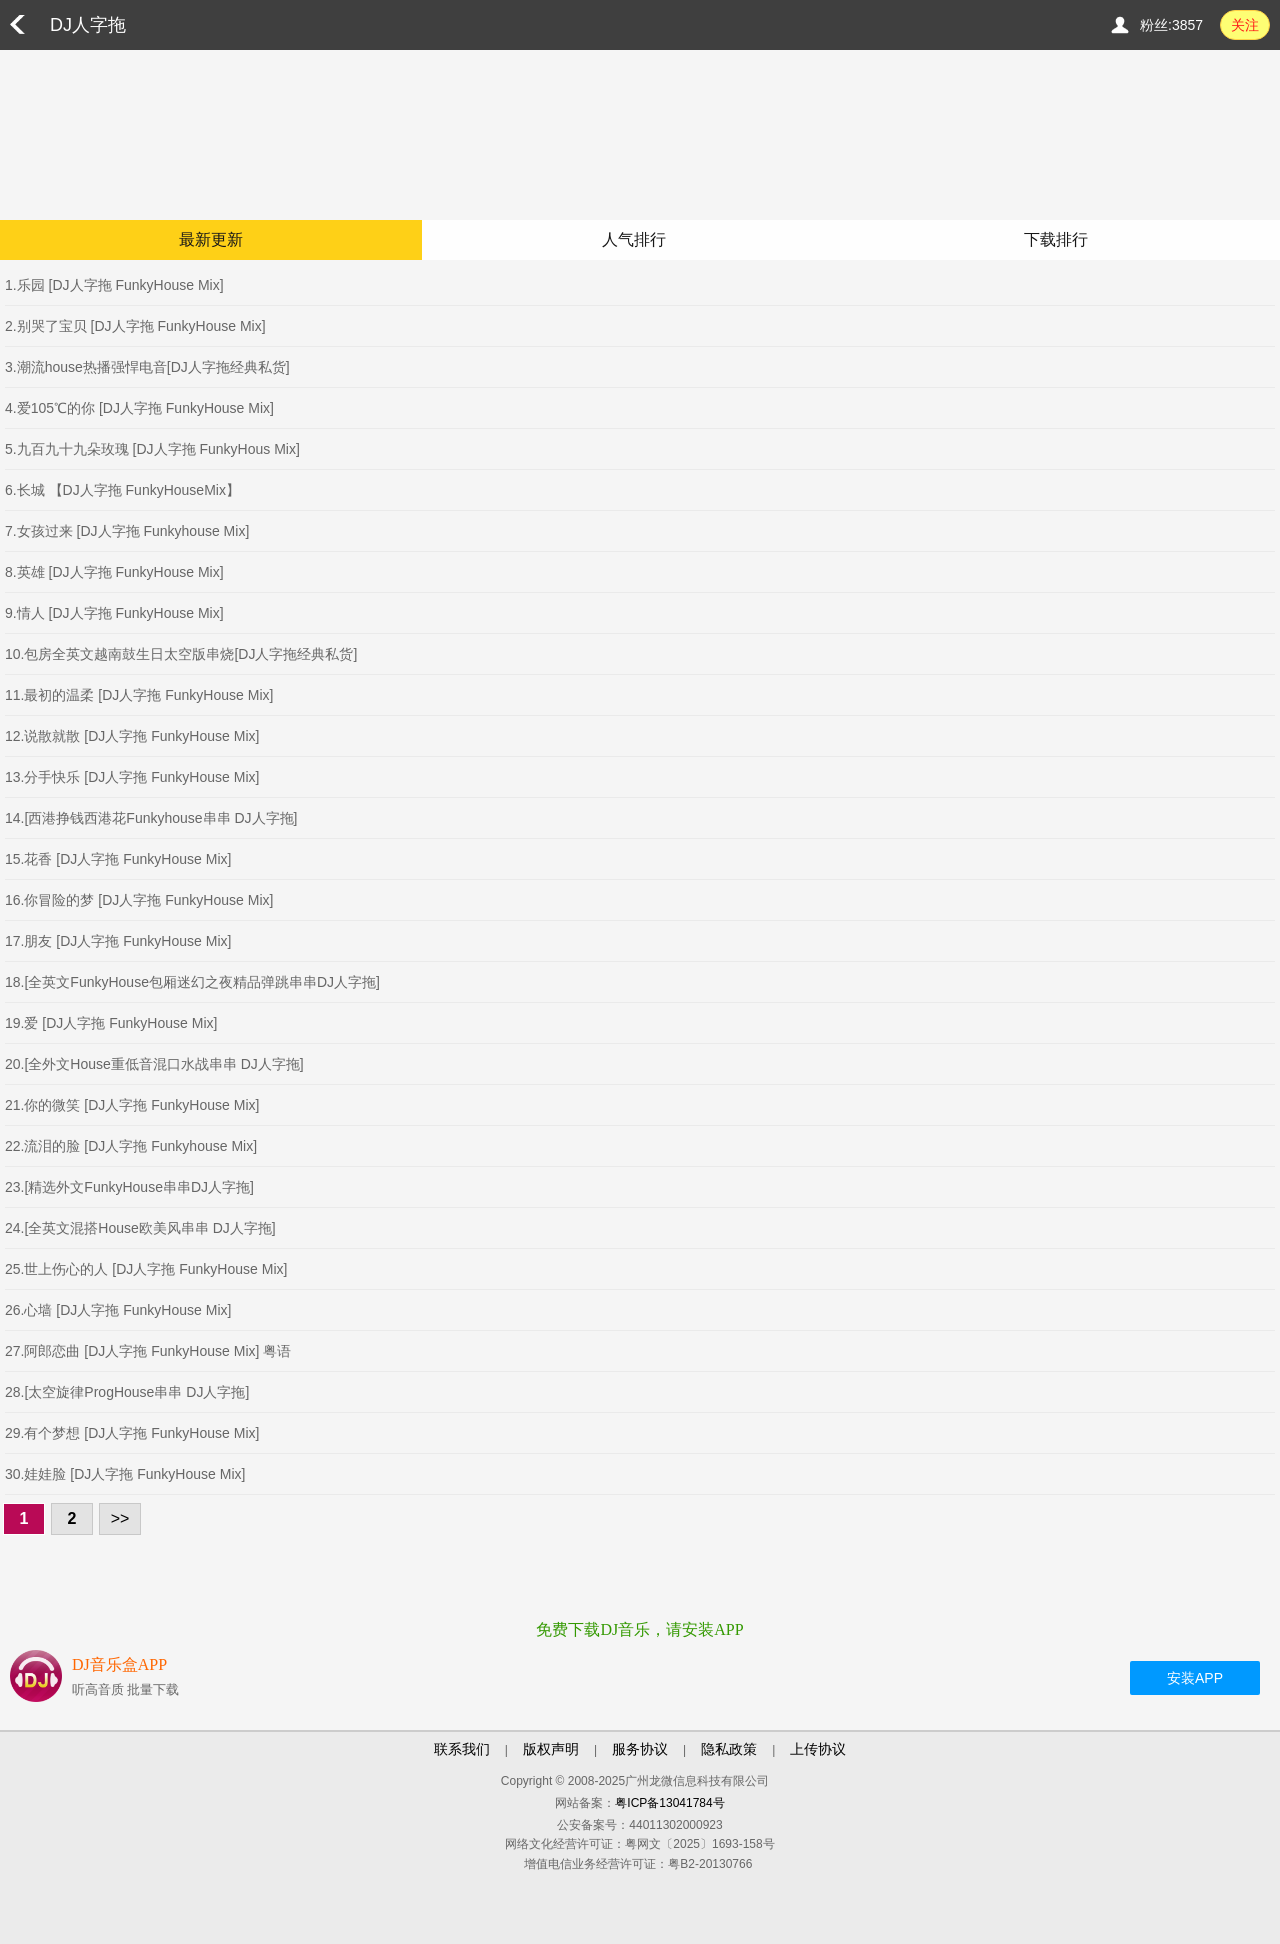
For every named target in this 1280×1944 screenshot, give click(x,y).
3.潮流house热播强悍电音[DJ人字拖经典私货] (147, 367)
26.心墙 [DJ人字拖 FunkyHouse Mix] (118, 1310)
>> (120, 1518)
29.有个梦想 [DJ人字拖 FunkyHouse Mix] (132, 1433)
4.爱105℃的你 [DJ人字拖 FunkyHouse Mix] (139, 408)
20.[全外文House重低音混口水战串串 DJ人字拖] (154, 1064)
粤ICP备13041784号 (669, 1803)
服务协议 (640, 1749)
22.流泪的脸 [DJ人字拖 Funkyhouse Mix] (131, 1146)
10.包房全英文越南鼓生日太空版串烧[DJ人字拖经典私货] (181, 654)
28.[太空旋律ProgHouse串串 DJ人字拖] (127, 1392)
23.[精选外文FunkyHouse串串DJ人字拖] (129, 1187)
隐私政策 (729, 1749)
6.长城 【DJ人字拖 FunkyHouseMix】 (122, 490)
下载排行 (1056, 239)
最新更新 (211, 239)
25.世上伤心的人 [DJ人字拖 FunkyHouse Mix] (146, 1269)
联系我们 (462, 1749)
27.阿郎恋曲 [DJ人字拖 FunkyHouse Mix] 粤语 (148, 1351)
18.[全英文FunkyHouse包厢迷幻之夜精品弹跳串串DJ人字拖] (192, 982)
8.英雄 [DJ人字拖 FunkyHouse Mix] (114, 572)
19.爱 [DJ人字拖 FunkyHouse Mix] (111, 1023)
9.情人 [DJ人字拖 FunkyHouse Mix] (114, 613)
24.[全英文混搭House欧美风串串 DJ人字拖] (140, 1228)
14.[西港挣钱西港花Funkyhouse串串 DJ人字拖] (151, 818)
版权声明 (551, 1749)
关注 (1245, 25)
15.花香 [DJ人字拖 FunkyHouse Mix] (118, 859)
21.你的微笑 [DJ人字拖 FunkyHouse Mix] (132, 1105)
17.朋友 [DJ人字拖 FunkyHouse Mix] (118, 941)
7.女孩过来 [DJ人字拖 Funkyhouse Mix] (127, 531)
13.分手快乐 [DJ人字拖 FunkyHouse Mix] (132, 777)
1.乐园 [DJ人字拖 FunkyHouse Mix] (114, 285)
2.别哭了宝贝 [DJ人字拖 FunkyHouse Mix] (135, 326)
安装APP (1195, 1678)
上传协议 (818, 1749)
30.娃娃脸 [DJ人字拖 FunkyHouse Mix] (125, 1474)
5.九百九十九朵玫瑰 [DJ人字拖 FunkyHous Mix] (152, 449)
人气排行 (634, 239)
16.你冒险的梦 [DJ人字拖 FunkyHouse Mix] (139, 900)
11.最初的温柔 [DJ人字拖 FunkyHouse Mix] (139, 695)
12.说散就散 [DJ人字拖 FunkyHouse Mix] (132, 736)
